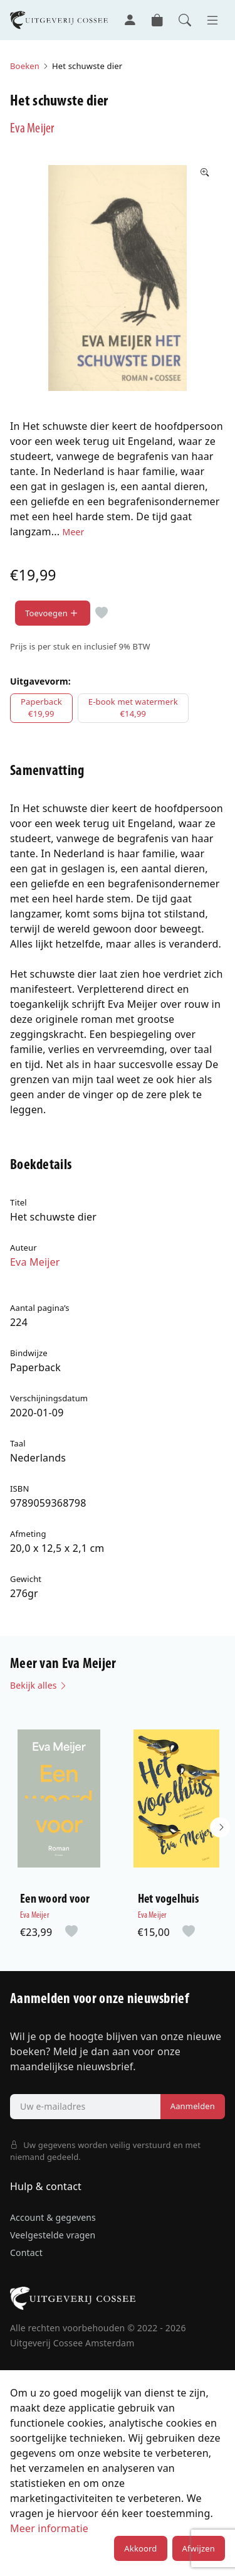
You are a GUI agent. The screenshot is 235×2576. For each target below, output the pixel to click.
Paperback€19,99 (41, 708)
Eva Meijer (32, 129)
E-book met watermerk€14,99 (133, 708)
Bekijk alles (39, 1685)
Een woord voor (55, 1899)
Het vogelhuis (168, 1899)
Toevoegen (52, 613)
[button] (220, 1827)
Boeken (24, 66)
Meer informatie (49, 2528)
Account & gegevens (53, 2217)
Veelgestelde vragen (52, 2235)
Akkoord (140, 2548)
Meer (74, 532)
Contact (26, 2252)
